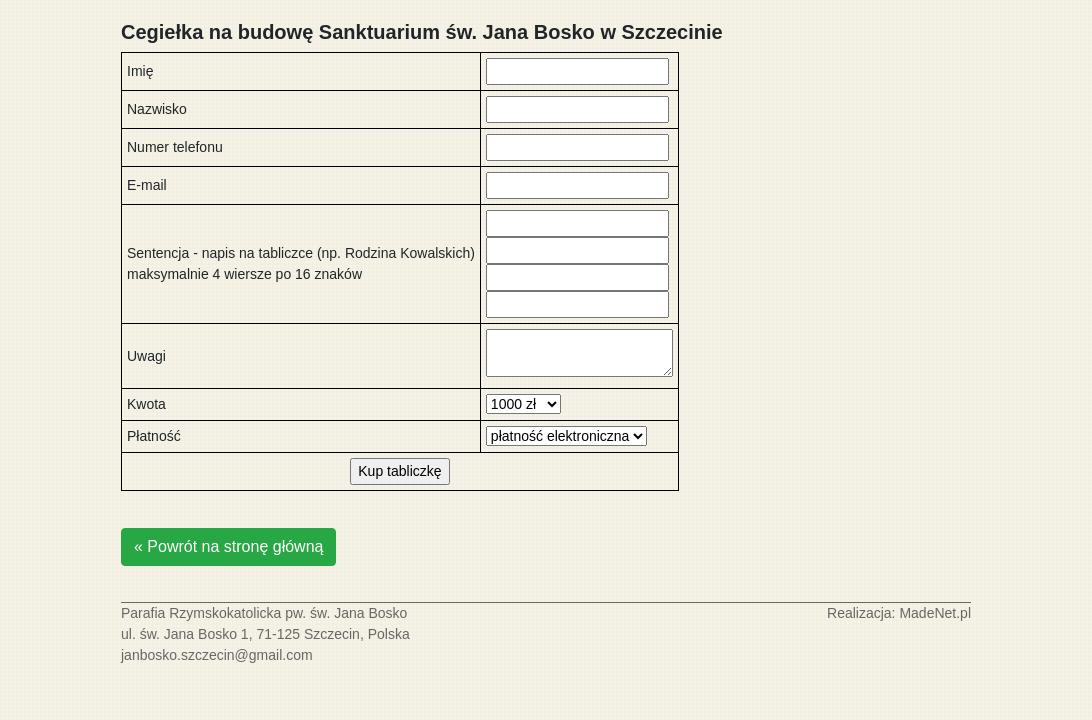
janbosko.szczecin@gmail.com (217, 655)
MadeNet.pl (935, 613)
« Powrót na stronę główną (228, 546)
